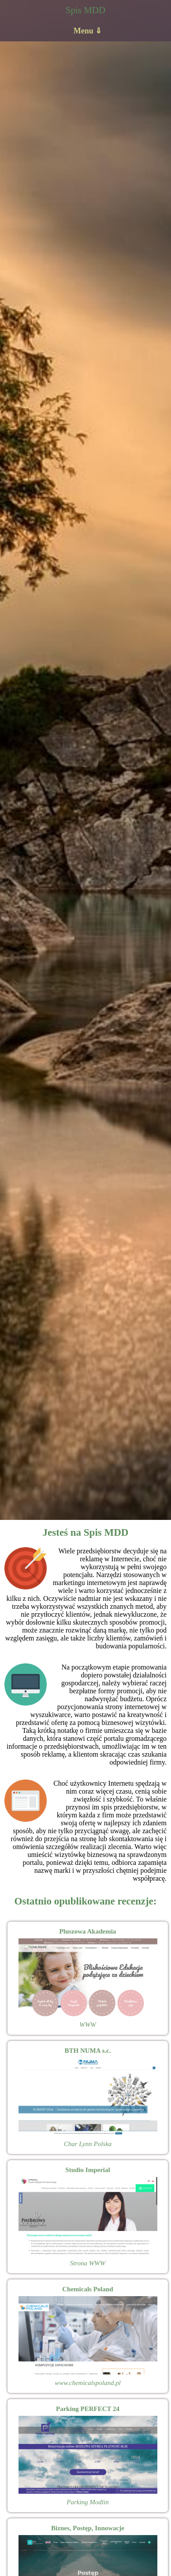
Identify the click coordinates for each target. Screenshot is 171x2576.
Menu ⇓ (88, 30)
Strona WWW (88, 2263)
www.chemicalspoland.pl (88, 2382)
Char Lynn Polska (88, 2143)
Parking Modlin (87, 2502)
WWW (87, 2024)
